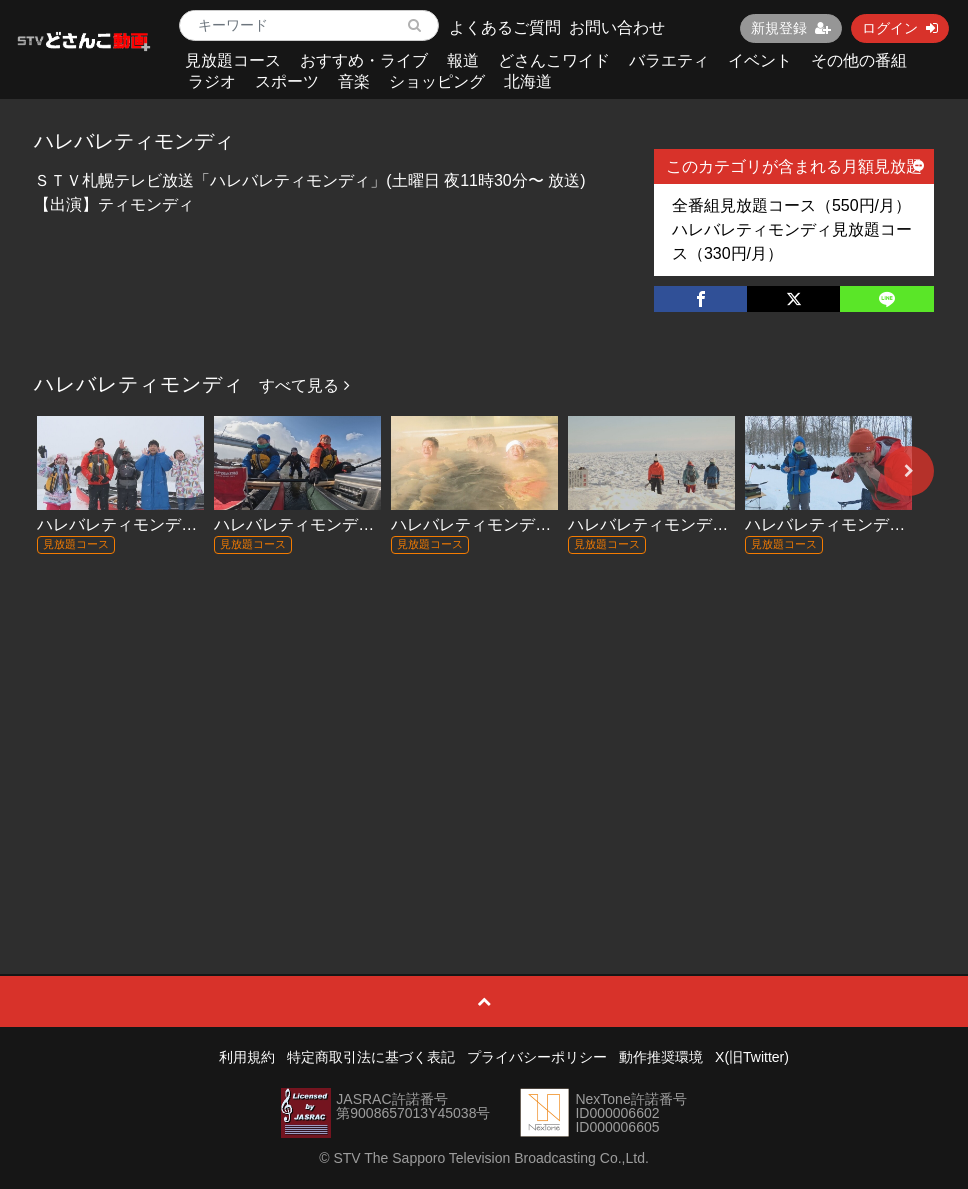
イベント (760, 60)
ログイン (900, 28)
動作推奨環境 (661, 1057)
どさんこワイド (554, 60)
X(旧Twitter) (752, 1057)
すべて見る (304, 385)
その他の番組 (859, 60)
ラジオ (212, 81)
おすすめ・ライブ (364, 60)
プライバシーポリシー (537, 1057)
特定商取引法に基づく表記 (371, 1057)
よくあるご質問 (505, 27)
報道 (463, 60)
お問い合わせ (617, 27)
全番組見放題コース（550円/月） (791, 205)
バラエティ (669, 60)
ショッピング (437, 81)
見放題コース (233, 60)
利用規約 (247, 1057)
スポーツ (287, 81)
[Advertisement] (484, 724)
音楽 (354, 81)
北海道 (528, 81)
